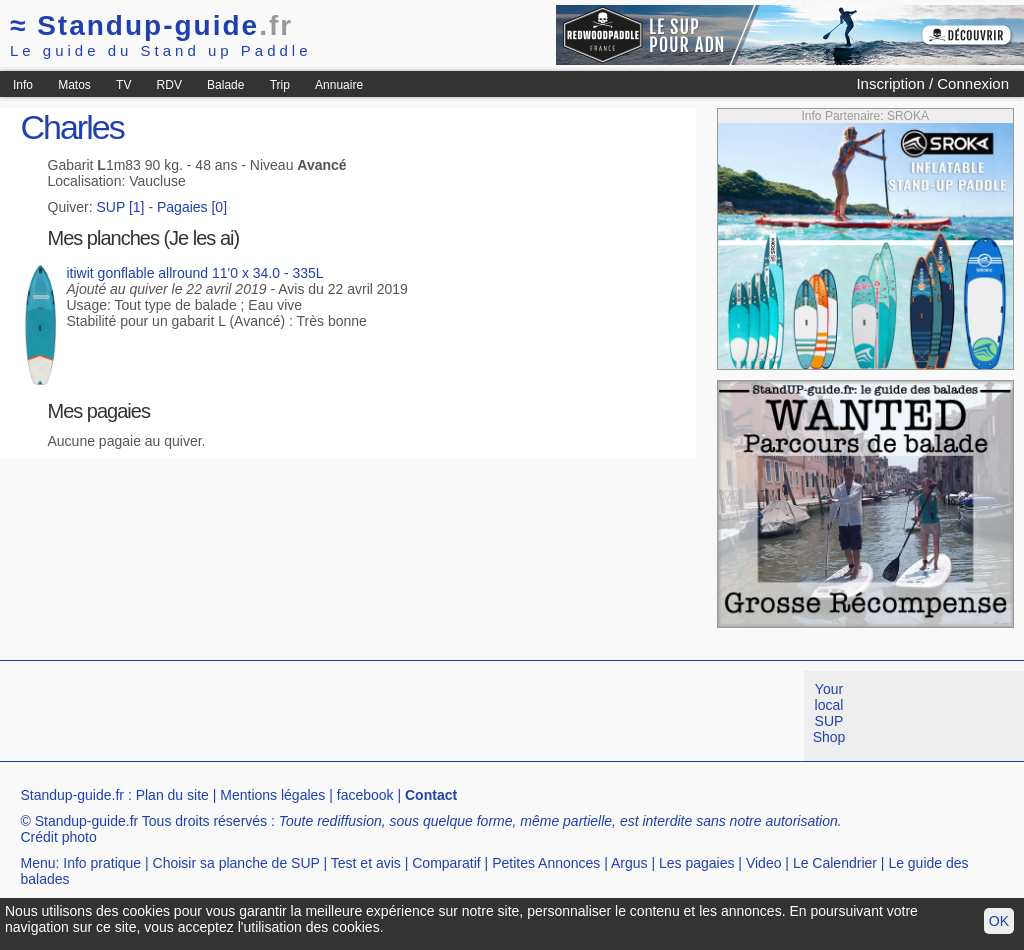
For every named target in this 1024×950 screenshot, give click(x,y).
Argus (629, 863)
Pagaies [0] (192, 207)
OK (999, 921)
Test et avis (366, 863)
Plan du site (172, 795)
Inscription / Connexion (932, 83)
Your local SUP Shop (829, 713)
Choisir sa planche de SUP (236, 863)
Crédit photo (58, 837)
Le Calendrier (835, 863)
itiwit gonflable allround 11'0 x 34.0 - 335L (194, 273)
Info (23, 85)
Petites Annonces (546, 863)
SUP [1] (121, 207)
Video (764, 863)
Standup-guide (151, 25)
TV (123, 85)
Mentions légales (272, 795)
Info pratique (102, 863)
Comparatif (446, 863)
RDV (169, 85)
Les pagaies (697, 863)
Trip (280, 85)
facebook (365, 795)
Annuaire (339, 85)
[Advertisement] (364, 716)
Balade (225, 85)
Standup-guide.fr (72, 795)
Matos (74, 85)
